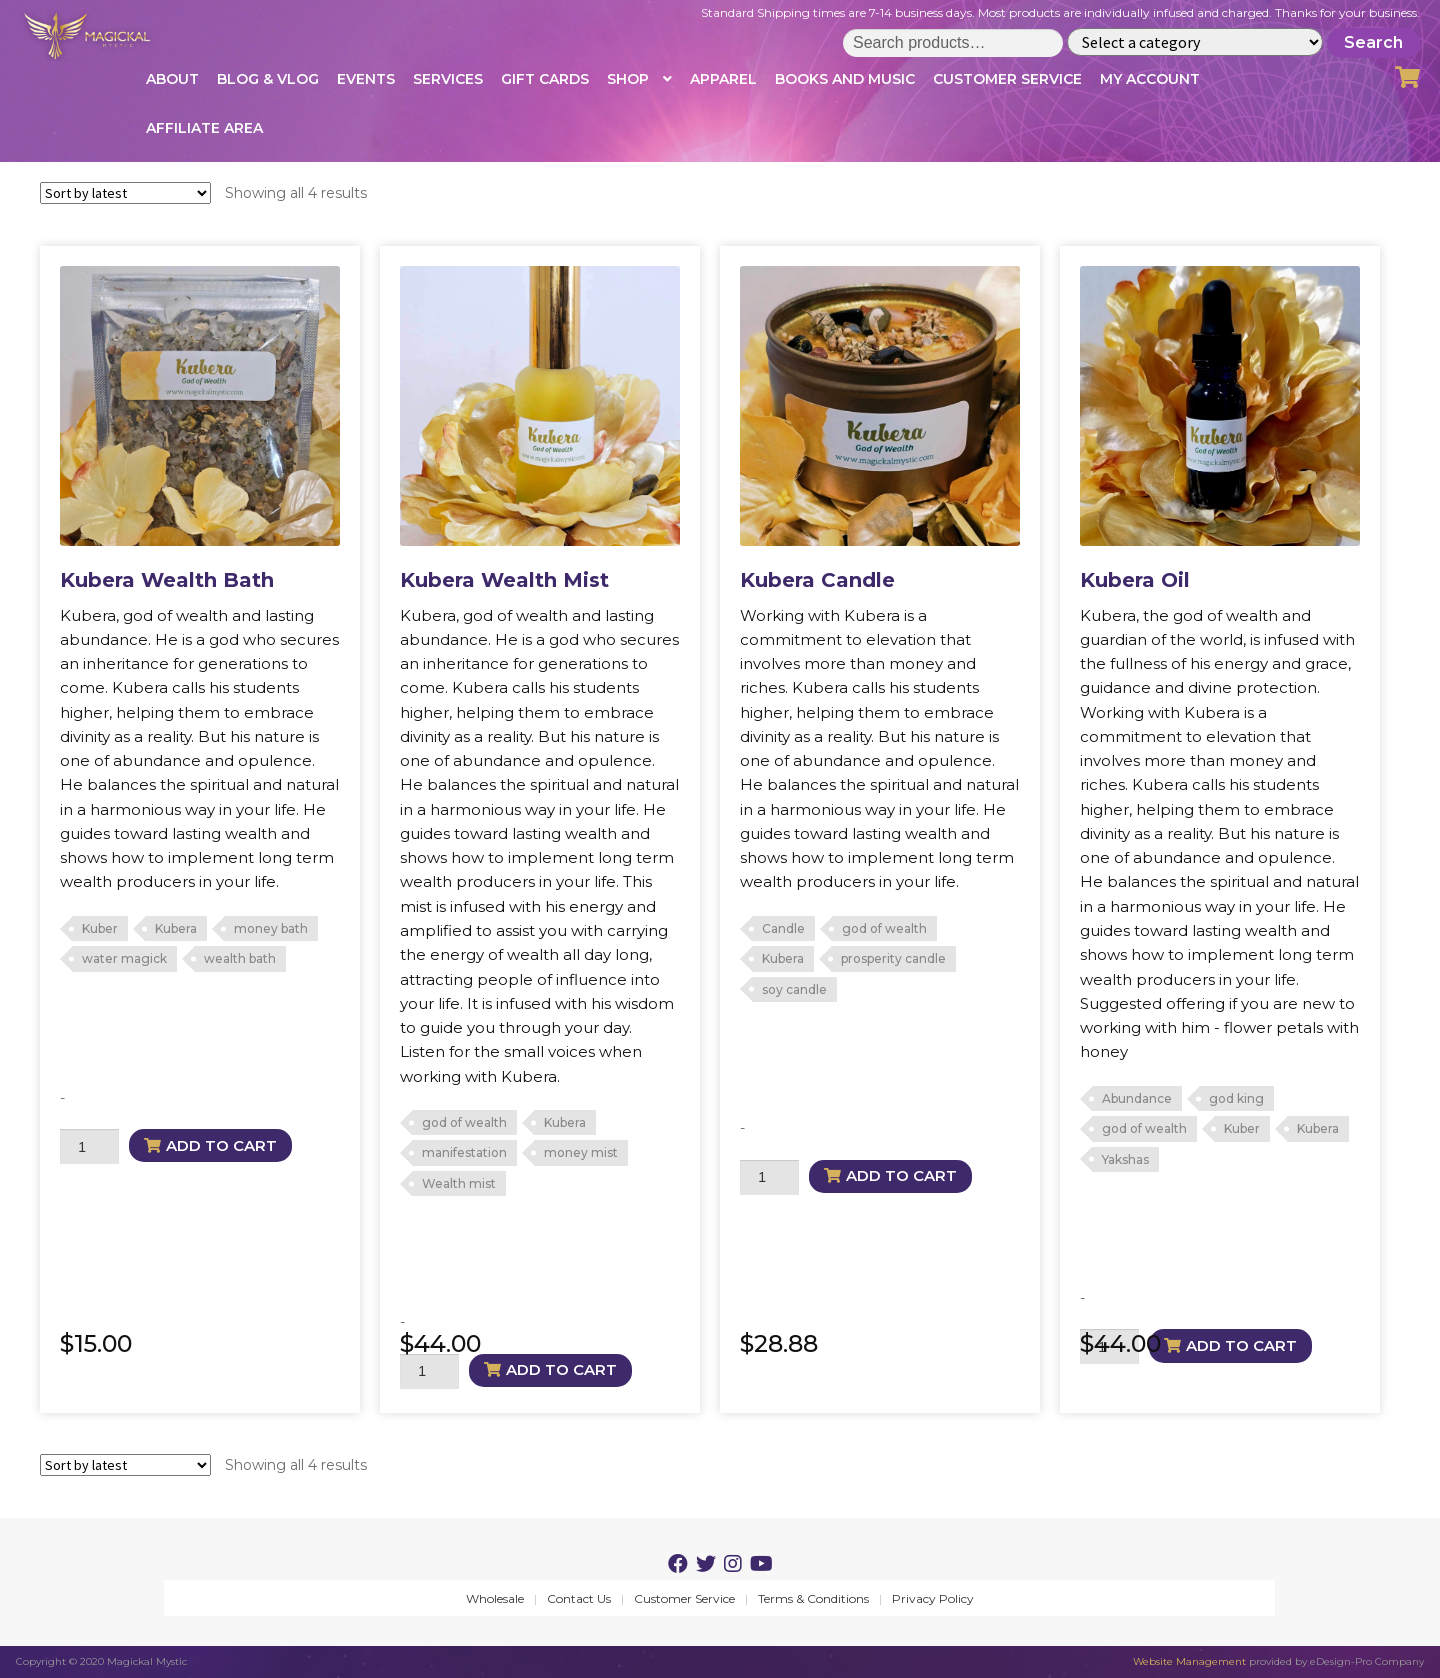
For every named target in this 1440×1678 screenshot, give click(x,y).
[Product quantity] (89, 1146)
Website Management (1189, 1661)
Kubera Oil (1135, 580)
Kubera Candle (817, 580)
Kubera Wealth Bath (167, 580)
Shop (628, 79)
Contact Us (579, 1598)
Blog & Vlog (268, 79)
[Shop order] (125, 193)
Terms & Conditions (813, 1598)
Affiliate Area (204, 128)
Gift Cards (545, 79)
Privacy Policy (933, 1598)
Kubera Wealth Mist (504, 580)
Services (448, 79)
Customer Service (1007, 79)
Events (366, 79)
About (172, 79)
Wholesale (495, 1598)
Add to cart (221, 1145)
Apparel (723, 79)
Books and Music (845, 79)
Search (1373, 42)
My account (1150, 79)
